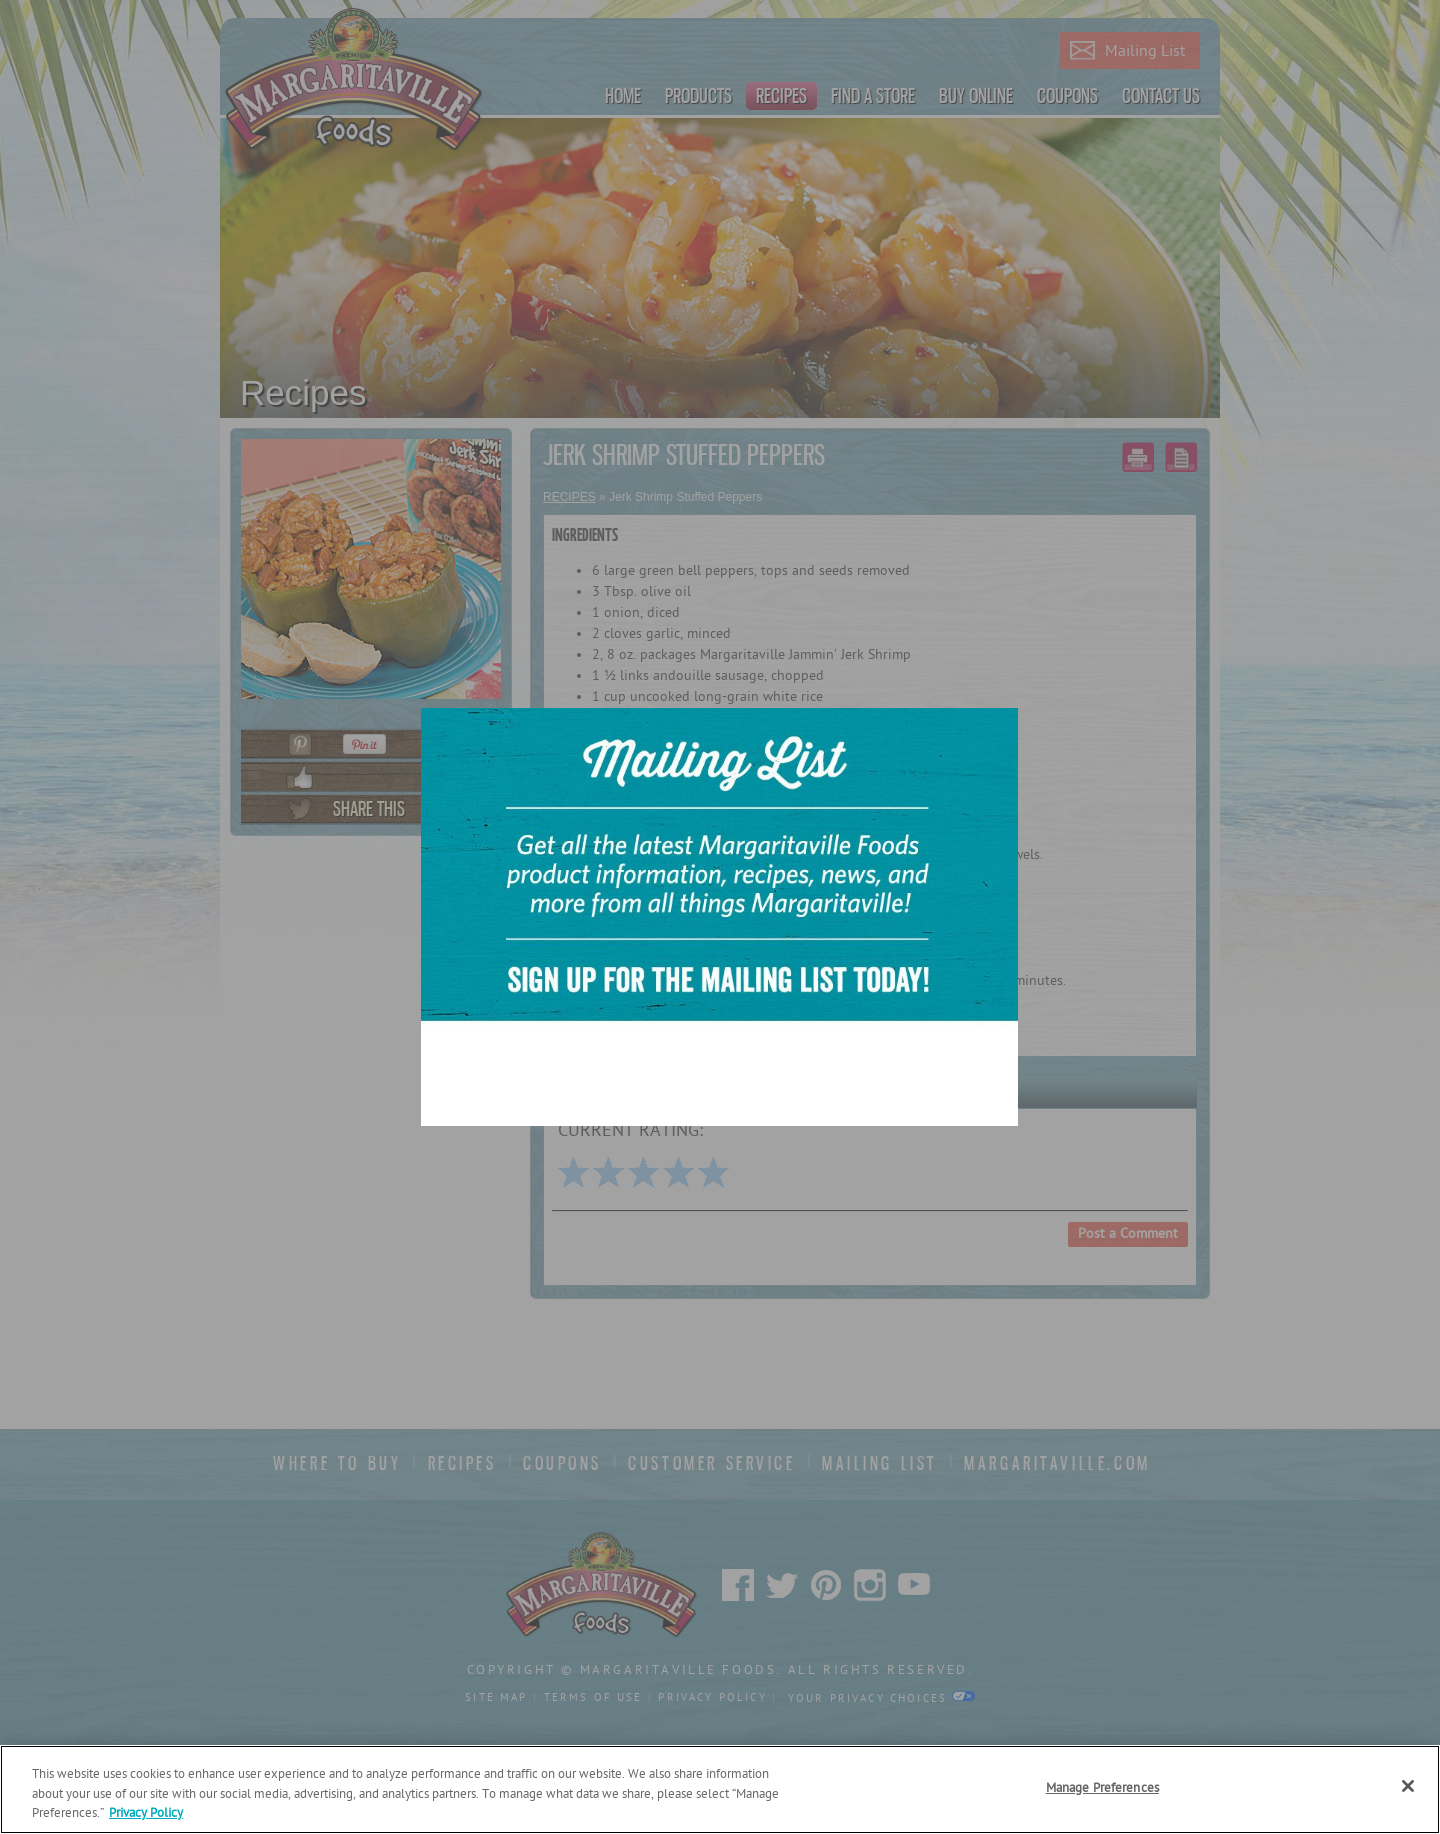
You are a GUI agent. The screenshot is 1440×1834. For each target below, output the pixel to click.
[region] (720, 1789)
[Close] (1408, 1786)
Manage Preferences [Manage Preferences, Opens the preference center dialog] (1102, 1788)
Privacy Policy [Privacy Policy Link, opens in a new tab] (146, 1813)
